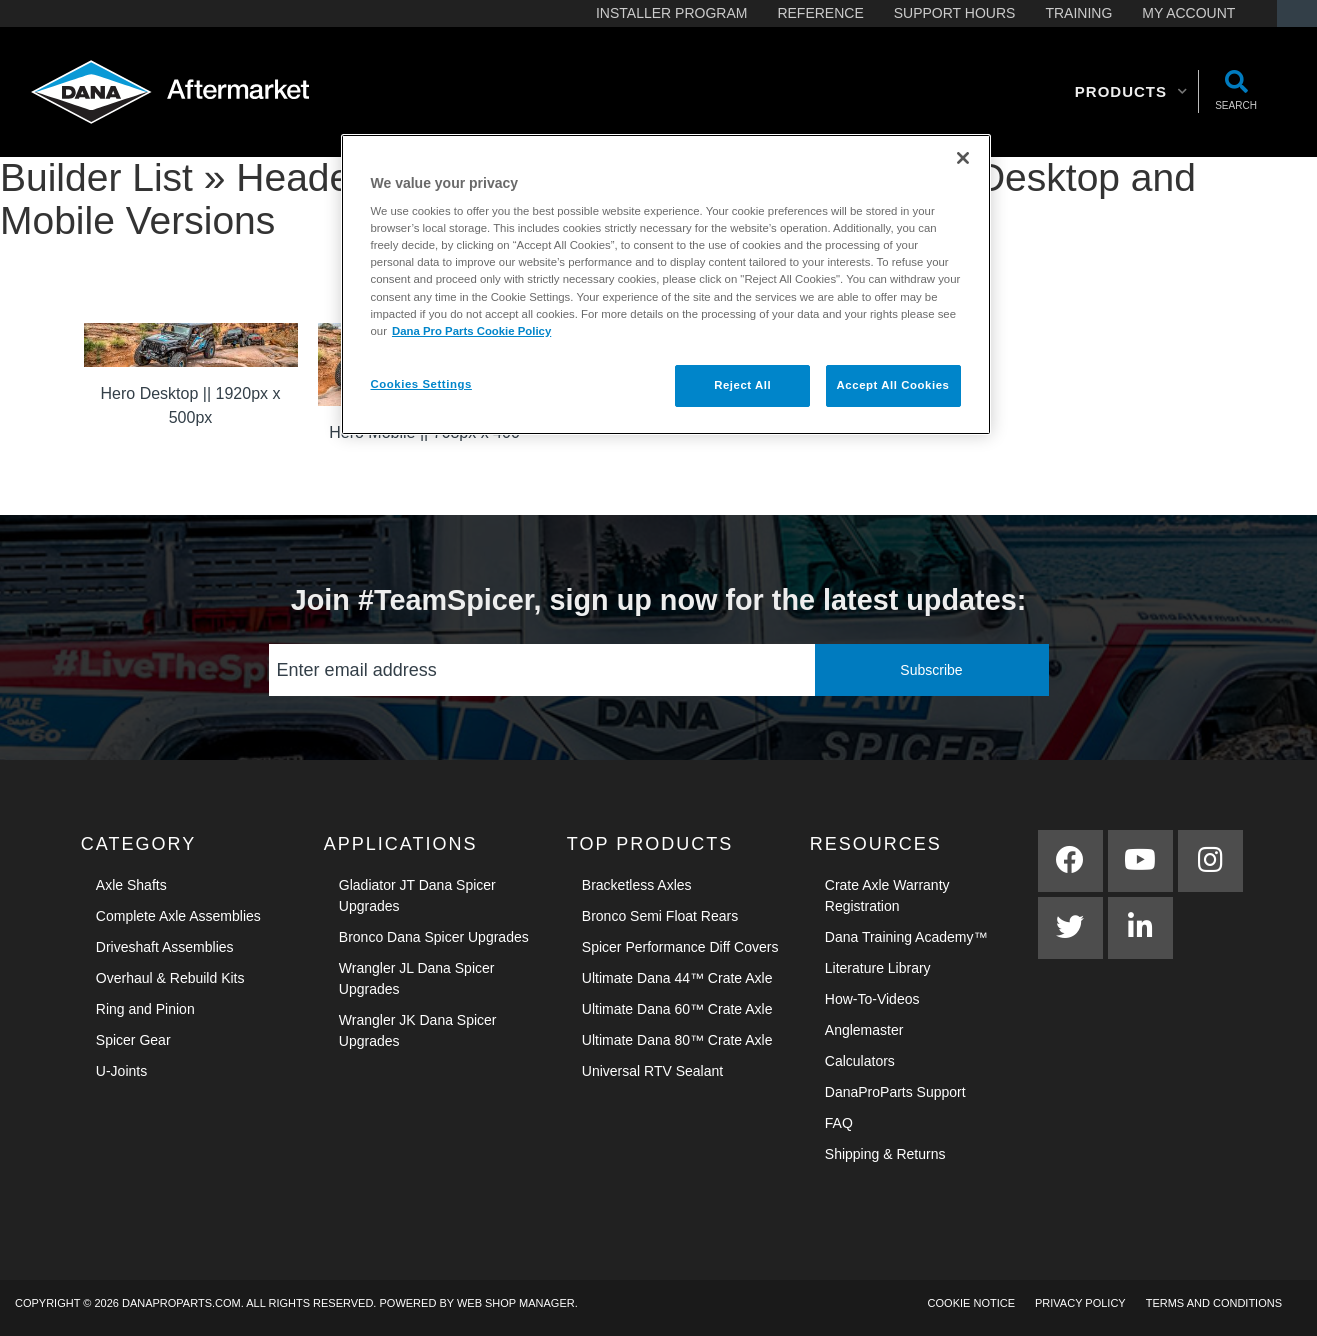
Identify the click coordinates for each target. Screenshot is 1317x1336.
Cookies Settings (421, 384)
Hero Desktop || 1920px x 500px (191, 405)
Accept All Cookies (893, 385)
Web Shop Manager (516, 1303)
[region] (666, 284)
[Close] (963, 158)
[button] (1131, 92)
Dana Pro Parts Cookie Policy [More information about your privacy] (471, 331)
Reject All (742, 385)
